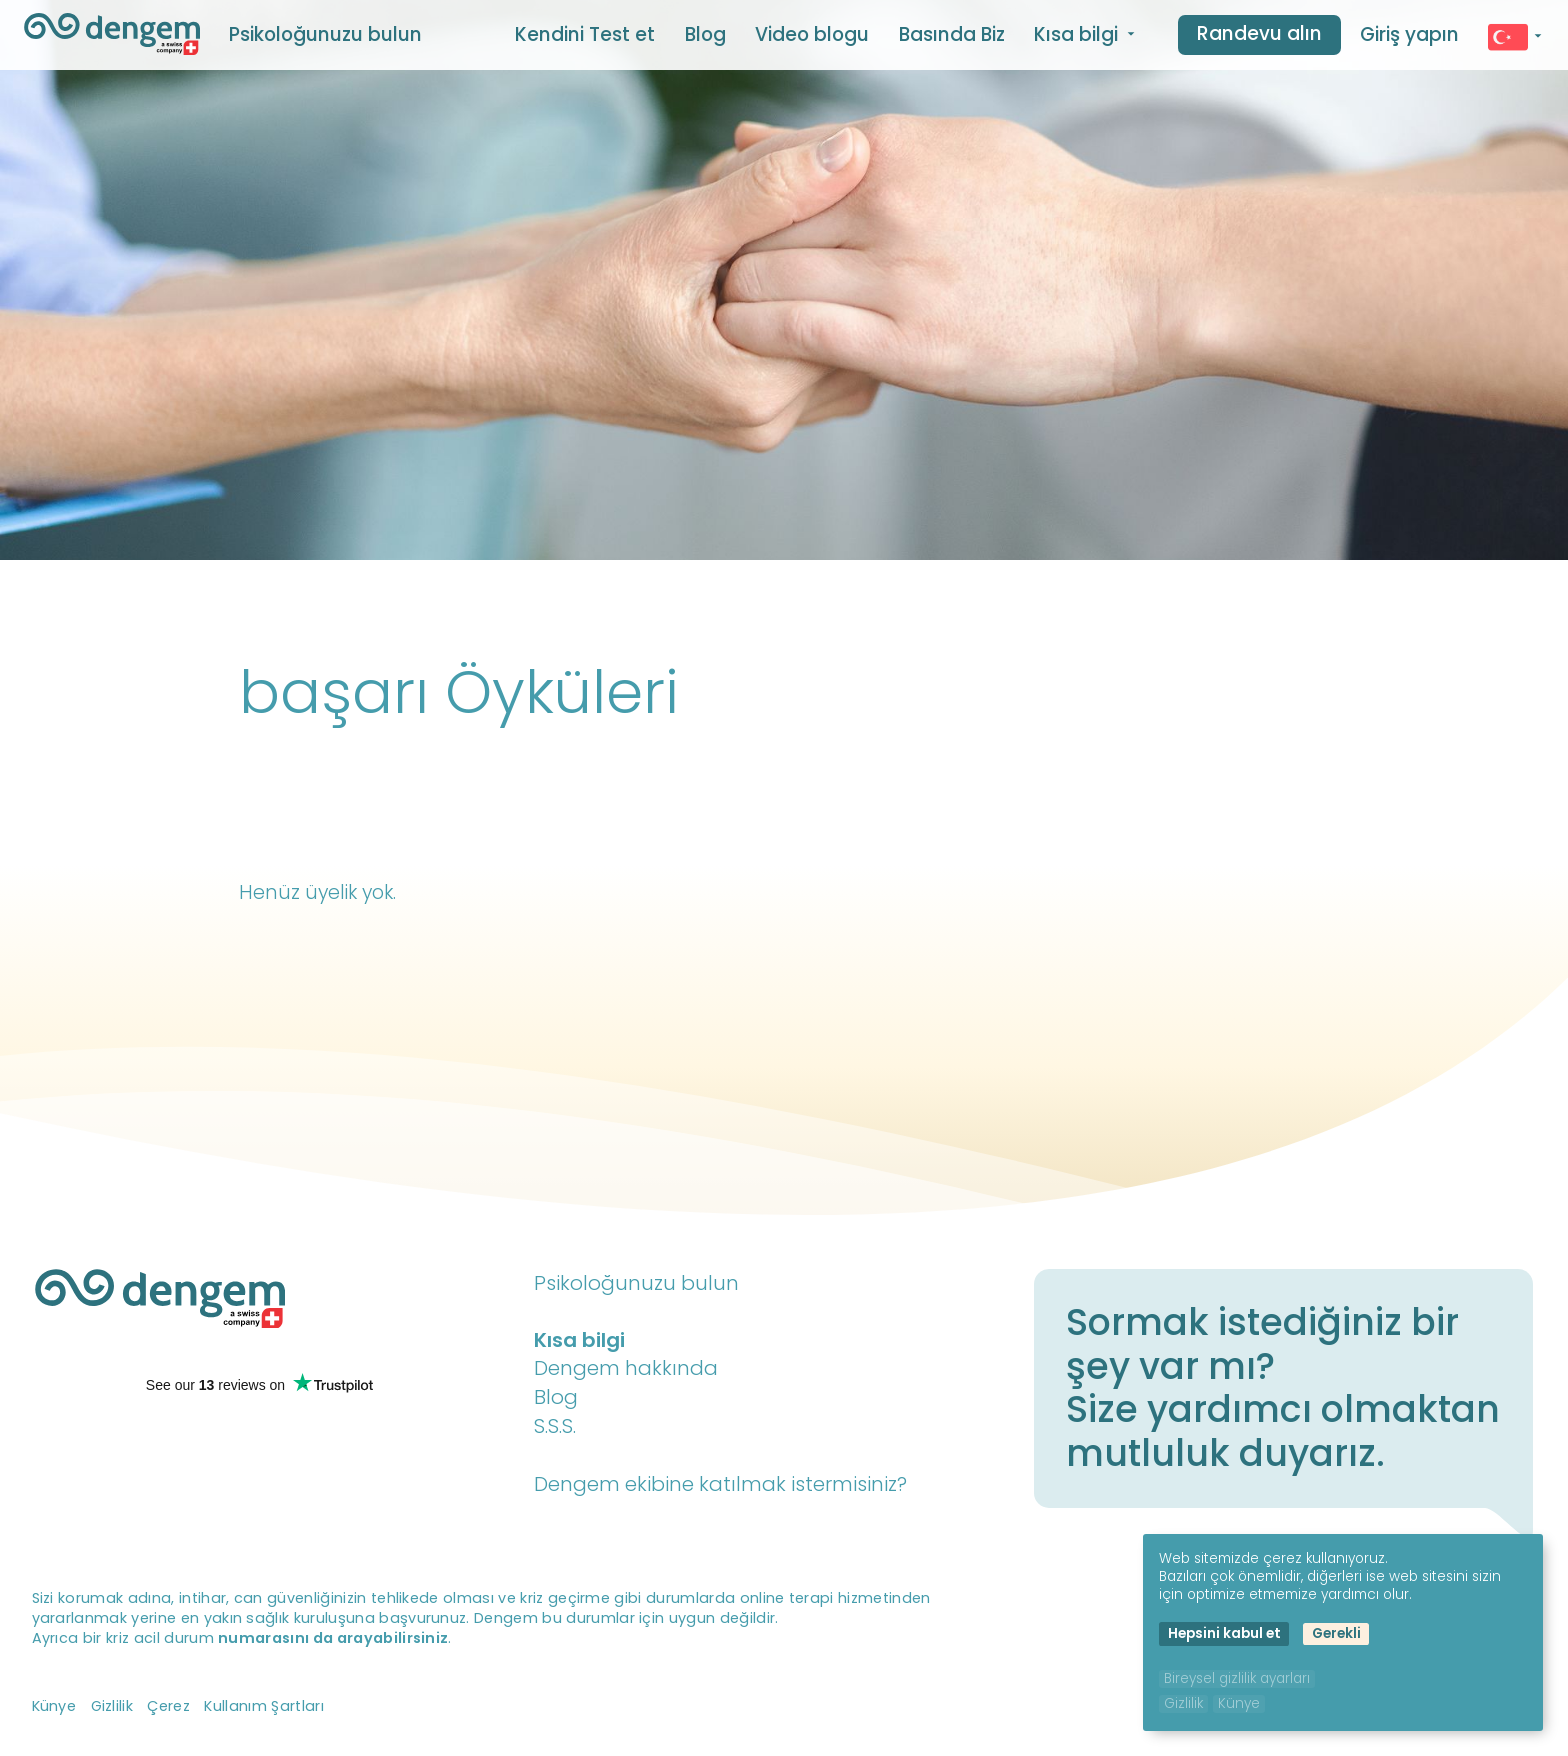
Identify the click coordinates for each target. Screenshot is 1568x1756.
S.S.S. (555, 1426)
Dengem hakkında (626, 1368)
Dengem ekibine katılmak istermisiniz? (720, 1484)
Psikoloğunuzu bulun (325, 34)
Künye (54, 1706)
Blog (705, 34)
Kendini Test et (585, 34)
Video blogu (812, 34)
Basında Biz (952, 34)
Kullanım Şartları (263, 1706)
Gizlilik (112, 1706)
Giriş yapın (1409, 34)
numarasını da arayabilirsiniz (333, 1638)
